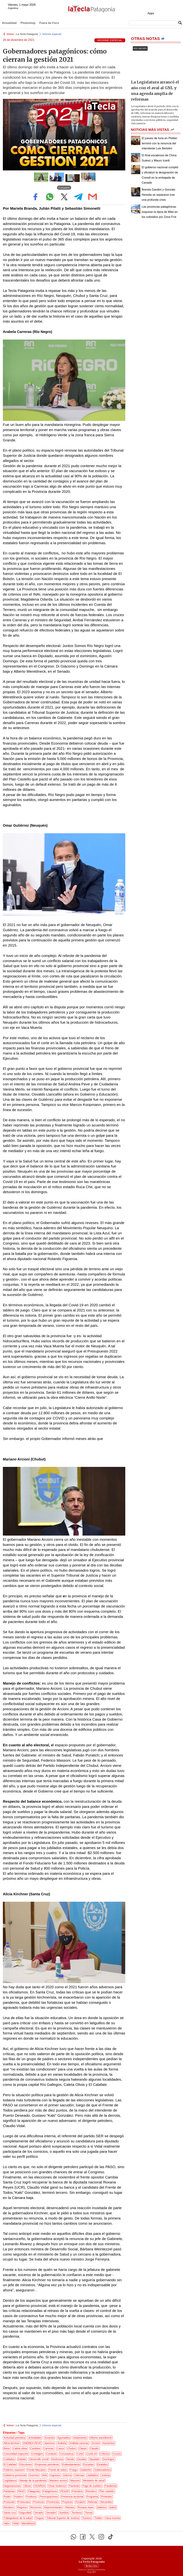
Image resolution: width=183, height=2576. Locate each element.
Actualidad (9, 22)
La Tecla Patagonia (27, 34)
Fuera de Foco (49, 22)
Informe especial (51, 34)
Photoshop (28, 22)
